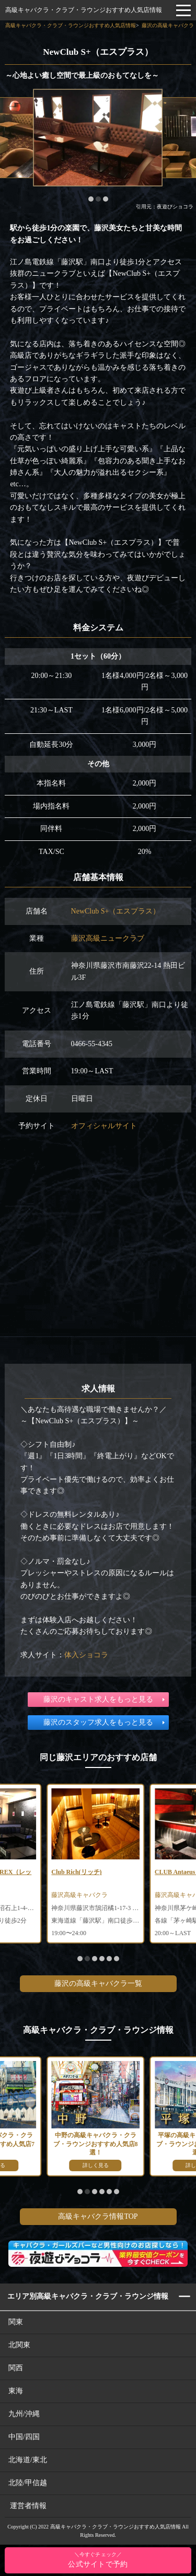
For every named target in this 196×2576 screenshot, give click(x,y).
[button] (91, 199)
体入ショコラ (86, 1655)
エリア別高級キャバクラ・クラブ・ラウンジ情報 (87, 2296)
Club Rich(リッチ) (76, 1872)
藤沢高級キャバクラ (79, 1895)
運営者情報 (28, 2506)
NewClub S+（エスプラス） (115, 911)
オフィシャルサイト (104, 1126)
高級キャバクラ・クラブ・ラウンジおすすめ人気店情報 (83, 10)
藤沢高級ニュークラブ (107, 938)
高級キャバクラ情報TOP (97, 2216)
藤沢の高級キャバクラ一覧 (98, 1983)
